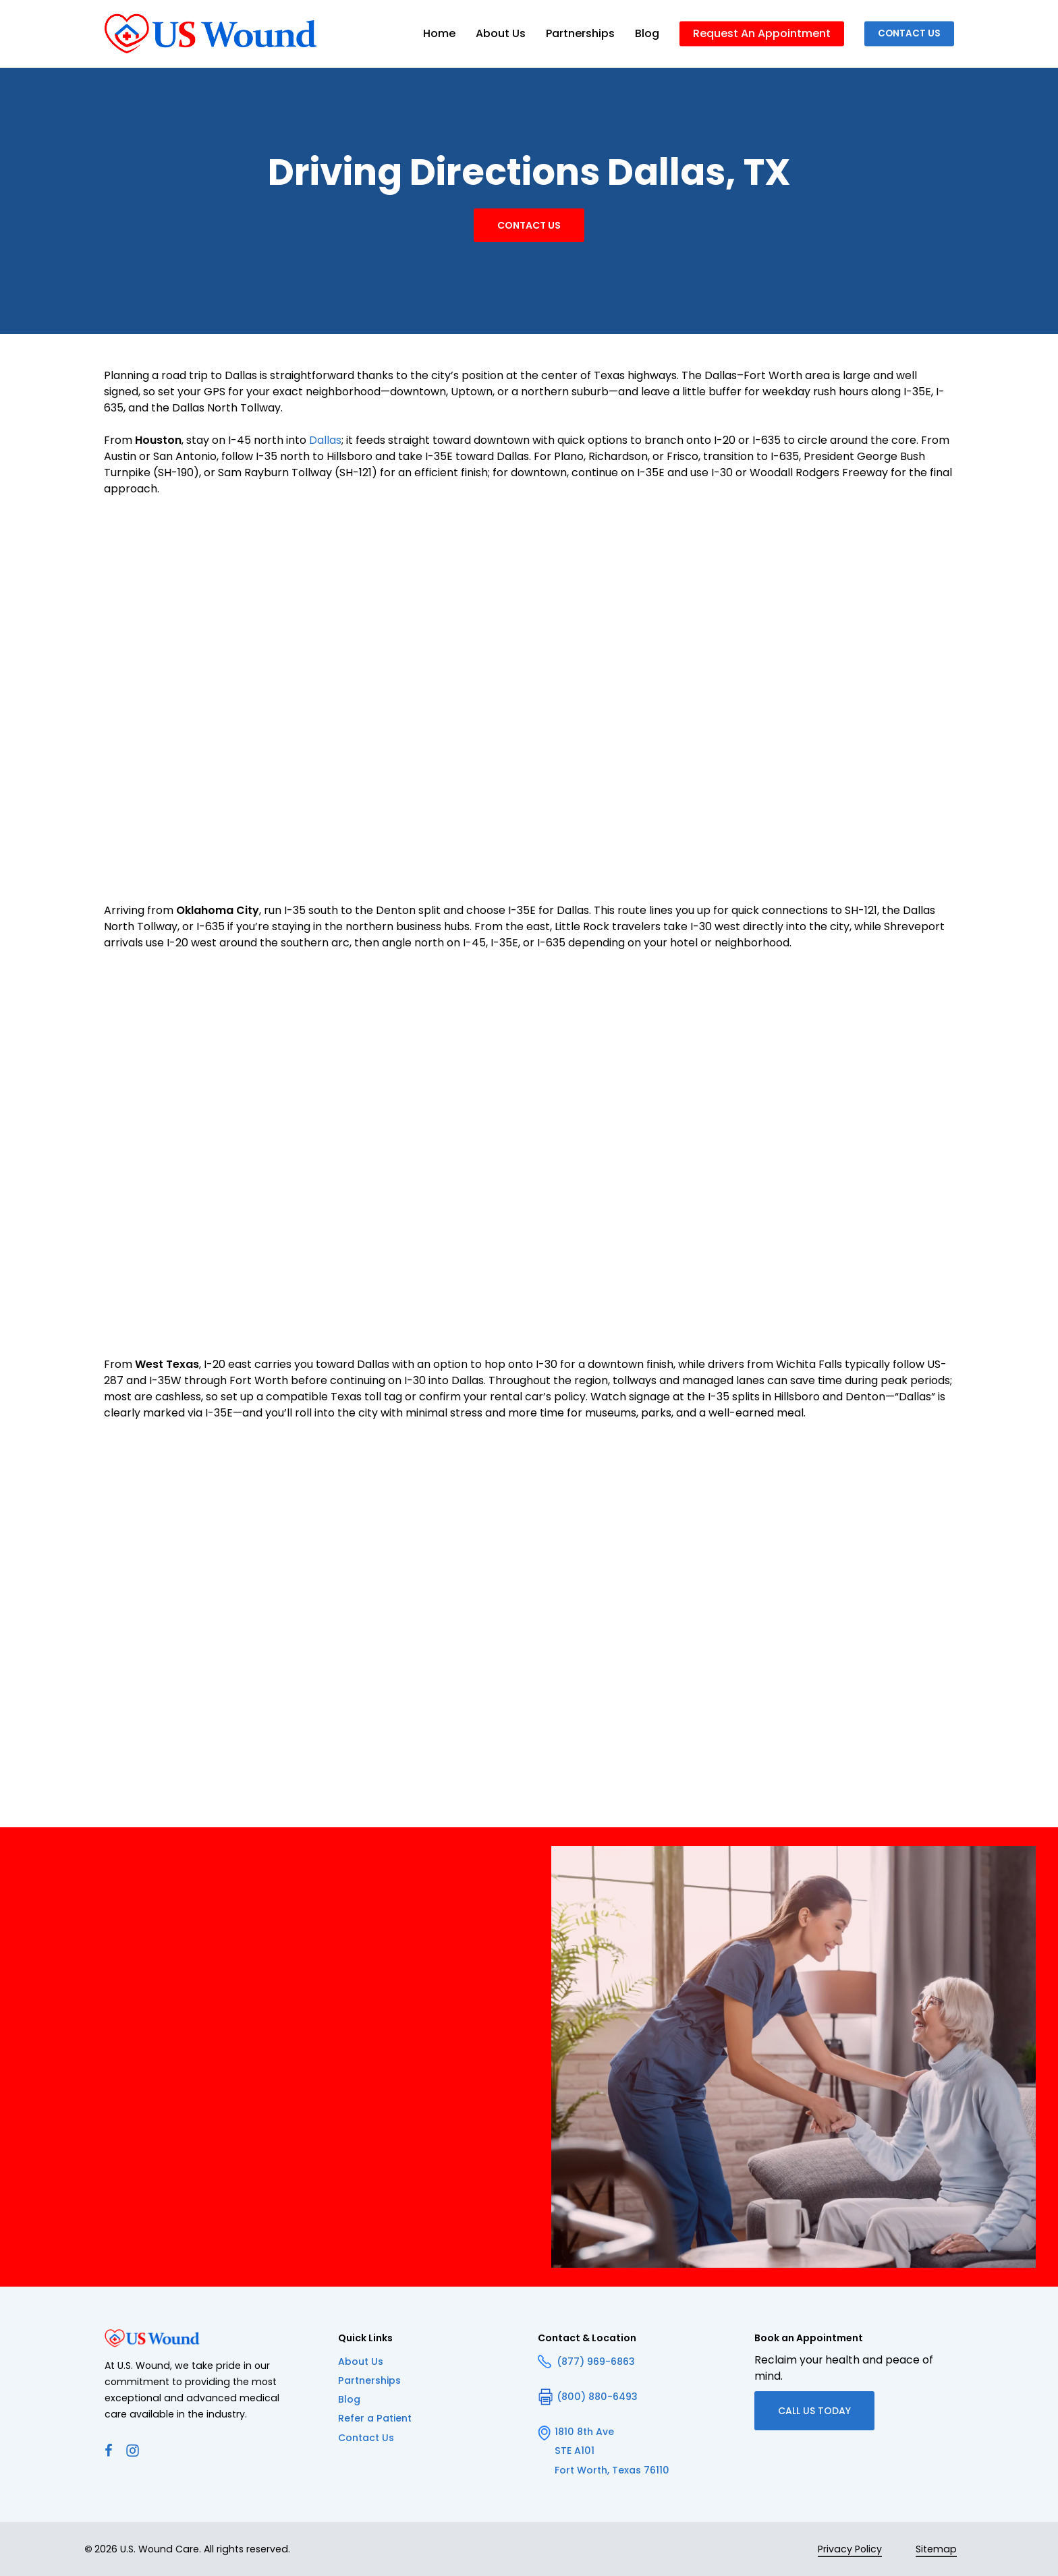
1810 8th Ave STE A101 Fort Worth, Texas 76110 (603, 2450)
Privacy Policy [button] (850, 2549)
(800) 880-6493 (588, 2396)
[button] (529, 225)
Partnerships (369, 2380)
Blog (349, 2399)
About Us (360, 2361)
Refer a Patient (375, 2418)
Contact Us (366, 2437)
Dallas (325, 440)
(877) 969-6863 (586, 2361)
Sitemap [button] (936, 2549)
